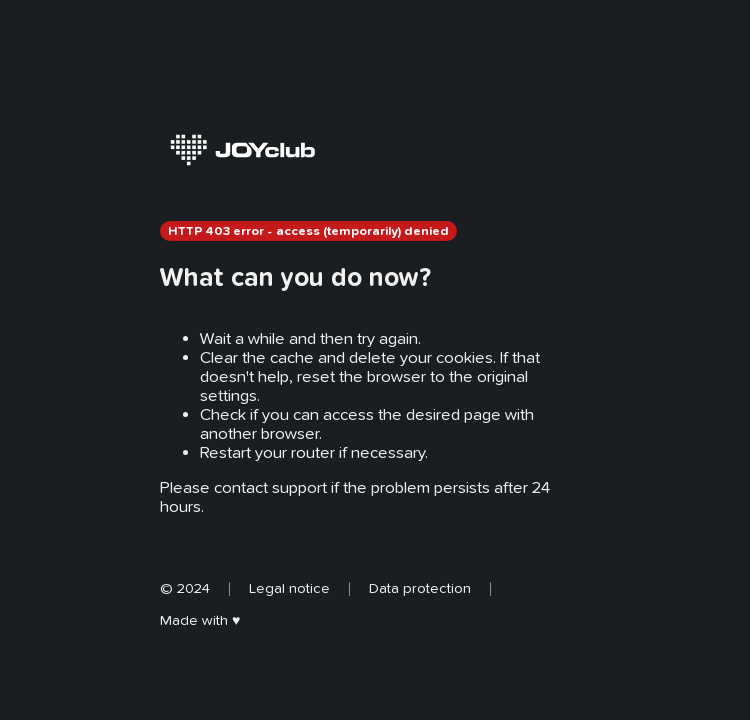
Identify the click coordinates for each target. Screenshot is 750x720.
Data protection (420, 588)
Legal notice (289, 588)
